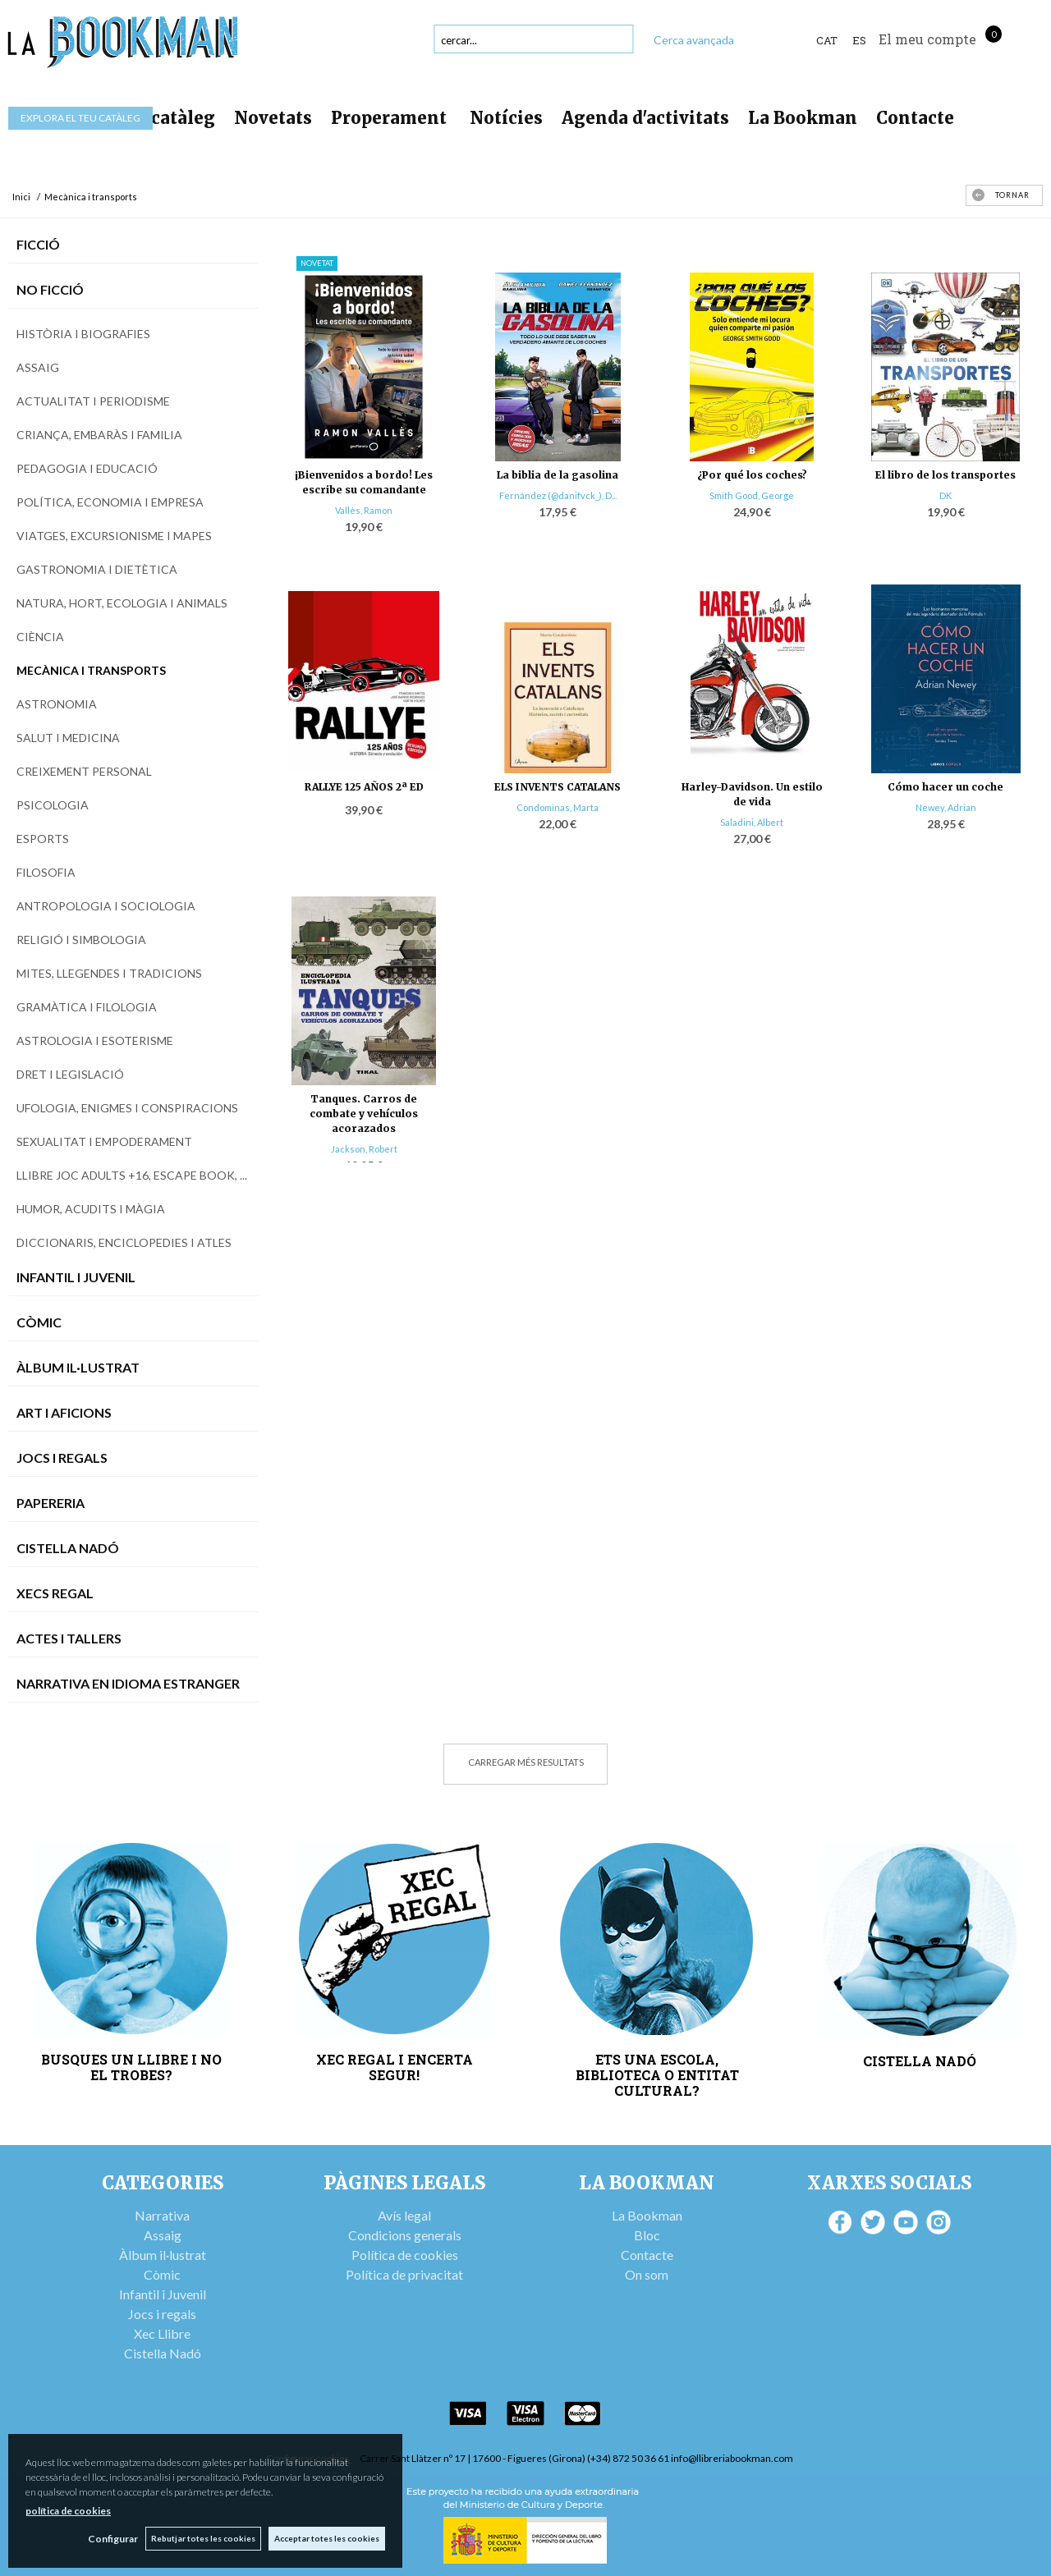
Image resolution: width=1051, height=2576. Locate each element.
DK (945, 495)
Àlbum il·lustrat (162, 2254)
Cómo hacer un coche (945, 787)
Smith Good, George (751, 495)
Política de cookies (404, 2254)
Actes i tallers (69, 1638)
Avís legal (404, 2215)
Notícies (506, 118)
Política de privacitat (404, 2274)
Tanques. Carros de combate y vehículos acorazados (364, 1113)
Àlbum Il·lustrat (78, 1367)
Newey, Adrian (946, 807)
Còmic (39, 1322)
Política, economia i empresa (110, 502)
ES (859, 40)
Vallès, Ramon (363, 510)
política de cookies (68, 2511)
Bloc (647, 2235)
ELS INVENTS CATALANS (557, 787)
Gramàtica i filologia (86, 1007)
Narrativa (162, 2215)
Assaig (37, 367)
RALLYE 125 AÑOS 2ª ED (364, 787)
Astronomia (56, 704)
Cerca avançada (694, 40)
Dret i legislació (70, 1074)
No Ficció (50, 289)
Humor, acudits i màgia (90, 1209)
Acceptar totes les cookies (326, 2538)
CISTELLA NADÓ (919, 2061)
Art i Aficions (64, 1412)
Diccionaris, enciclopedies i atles (124, 1242)
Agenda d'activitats (645, 118)
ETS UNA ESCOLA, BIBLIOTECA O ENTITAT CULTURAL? (657, 2075)
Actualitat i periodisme (93, 401)
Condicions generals (404, 2235)
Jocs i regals (162, 2314)
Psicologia (52, 805)
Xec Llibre (162, 2333)
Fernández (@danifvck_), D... (558, 495)
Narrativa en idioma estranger (128, 1683)
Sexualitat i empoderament (104, 1141)
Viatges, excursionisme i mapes (114, 536)
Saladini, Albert (751, 822)
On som (646, 2274)
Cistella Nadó (67, 1548)
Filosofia (46, 872)
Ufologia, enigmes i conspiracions (127, 1108)
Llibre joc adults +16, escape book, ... (131, 1175)
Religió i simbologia (81, 940)
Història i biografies (83, 334)
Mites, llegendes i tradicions (109, 973)
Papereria (50, 1502)
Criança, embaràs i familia (99, 435)
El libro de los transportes (945, 475)
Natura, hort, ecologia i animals (121, 603)
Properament (391, 118)
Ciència (40, 637)
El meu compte (927, 39)
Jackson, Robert (364, 1149)
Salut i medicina (68, 738)
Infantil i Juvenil (75, 1277)
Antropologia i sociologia (105, 906)
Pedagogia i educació (87, 468)
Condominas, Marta (557, 807)
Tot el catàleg (156, 118)
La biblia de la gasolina (557, 475)
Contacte (915, 118)
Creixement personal (84, 771)
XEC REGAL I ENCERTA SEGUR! (394, 2067)
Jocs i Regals (62, 1457)
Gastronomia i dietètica (96, 569)
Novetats (273, 118)
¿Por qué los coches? (752, 475)
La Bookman (802, 118)
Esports (42, 839)
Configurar (111, 2538)
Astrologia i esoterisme (94, 1040)
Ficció (38, 244)
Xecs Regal (55, 1593)
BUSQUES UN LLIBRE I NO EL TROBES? (131, 2067)
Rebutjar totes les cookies (202, 2538)
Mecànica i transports (91, 670)
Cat (827, 40)
